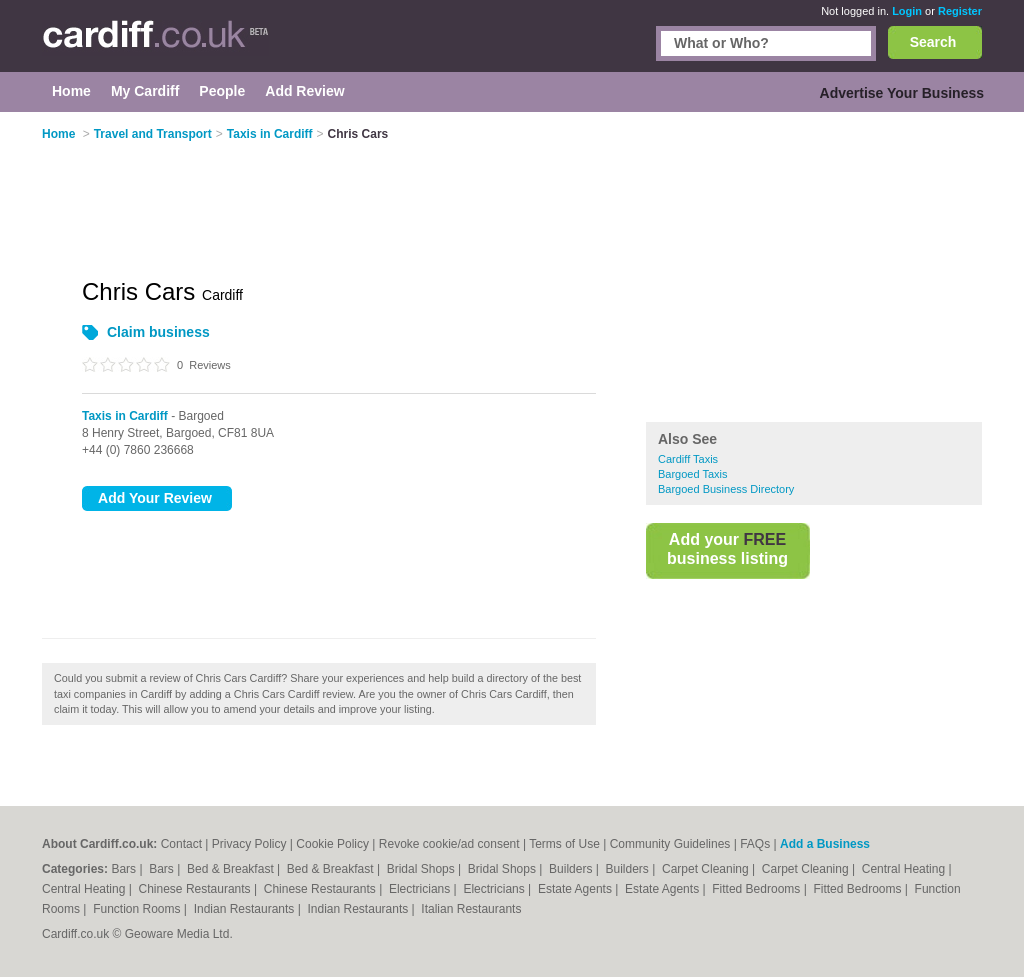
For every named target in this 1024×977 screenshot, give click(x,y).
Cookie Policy (332, 844)
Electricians (421, 889)
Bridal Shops (422, 869)
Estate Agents (576, 889)
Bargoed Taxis (693, 474)
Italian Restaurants (471, 909)
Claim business (158, 332)
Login (907, 11)
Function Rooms (138, 909)
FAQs (755, 844)
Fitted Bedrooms (757, 889)
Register (960, 11)
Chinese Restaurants (196, 889)
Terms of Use (564, 844)
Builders (572, 869)
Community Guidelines (670, 844)
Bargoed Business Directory (726, 489)
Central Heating (905, 869)
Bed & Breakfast (232, 869)
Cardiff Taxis (688, 459)
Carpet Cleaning (707, 869)
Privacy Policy (249, 844)
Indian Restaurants (246, 909)
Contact (181, 844)
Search (933, 42)
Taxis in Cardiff (125, 416)
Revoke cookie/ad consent (449, 844)
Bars (125, 869)
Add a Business (825, 844)
